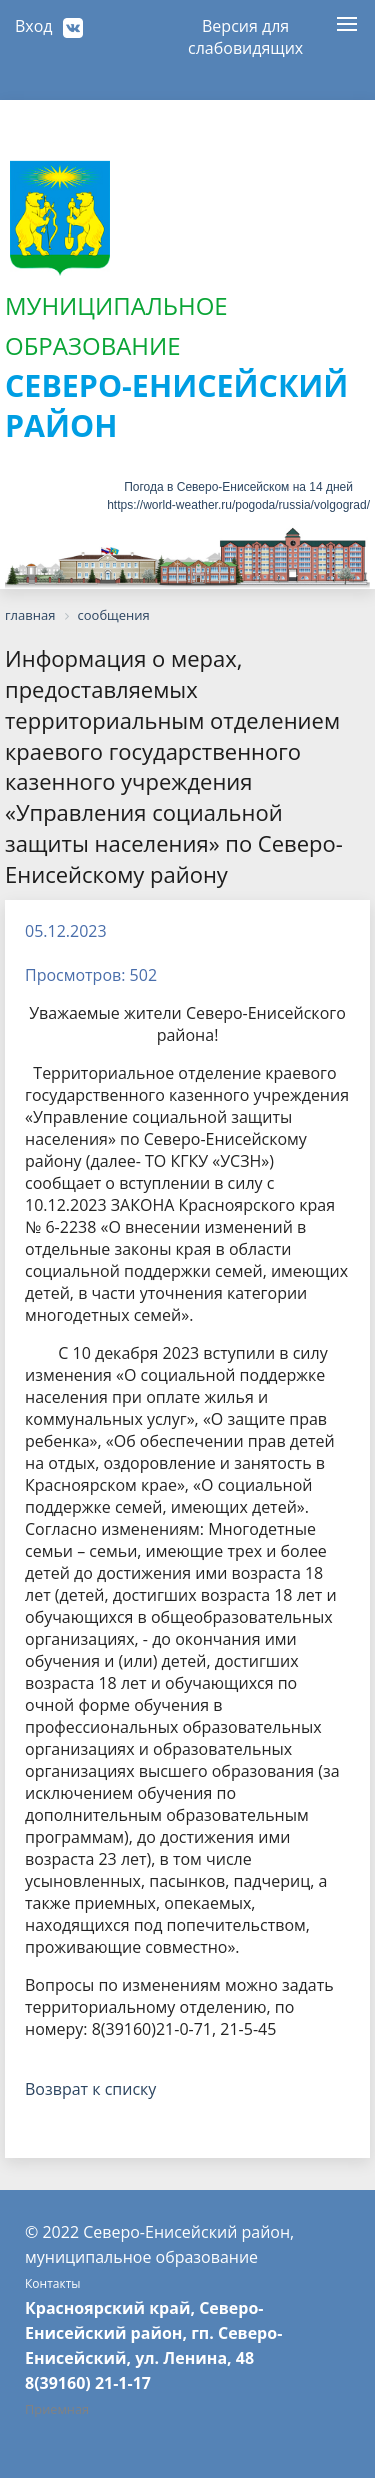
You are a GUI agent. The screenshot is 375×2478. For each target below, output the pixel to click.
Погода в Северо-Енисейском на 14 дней (238, 487)
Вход (34, 26)
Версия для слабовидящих (245, 32)
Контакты (53, 2283)
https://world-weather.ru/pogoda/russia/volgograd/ (238, 505)
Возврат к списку (90, 2089)
